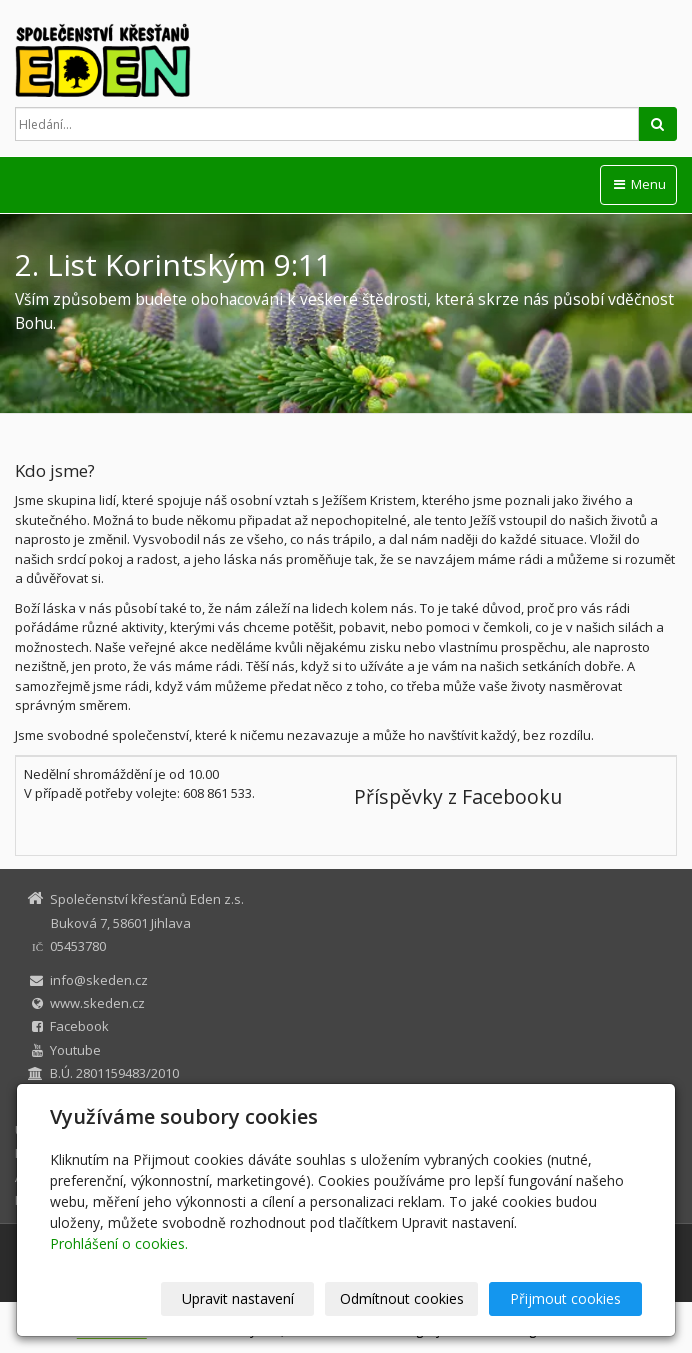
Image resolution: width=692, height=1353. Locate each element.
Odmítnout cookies (402, 1298)
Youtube (75, 1050)
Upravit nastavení (238, 1298)
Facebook (79, 1026)
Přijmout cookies (565, 1298)
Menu (638, 184)
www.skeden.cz (97, 1003)
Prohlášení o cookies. (119, 1243)
